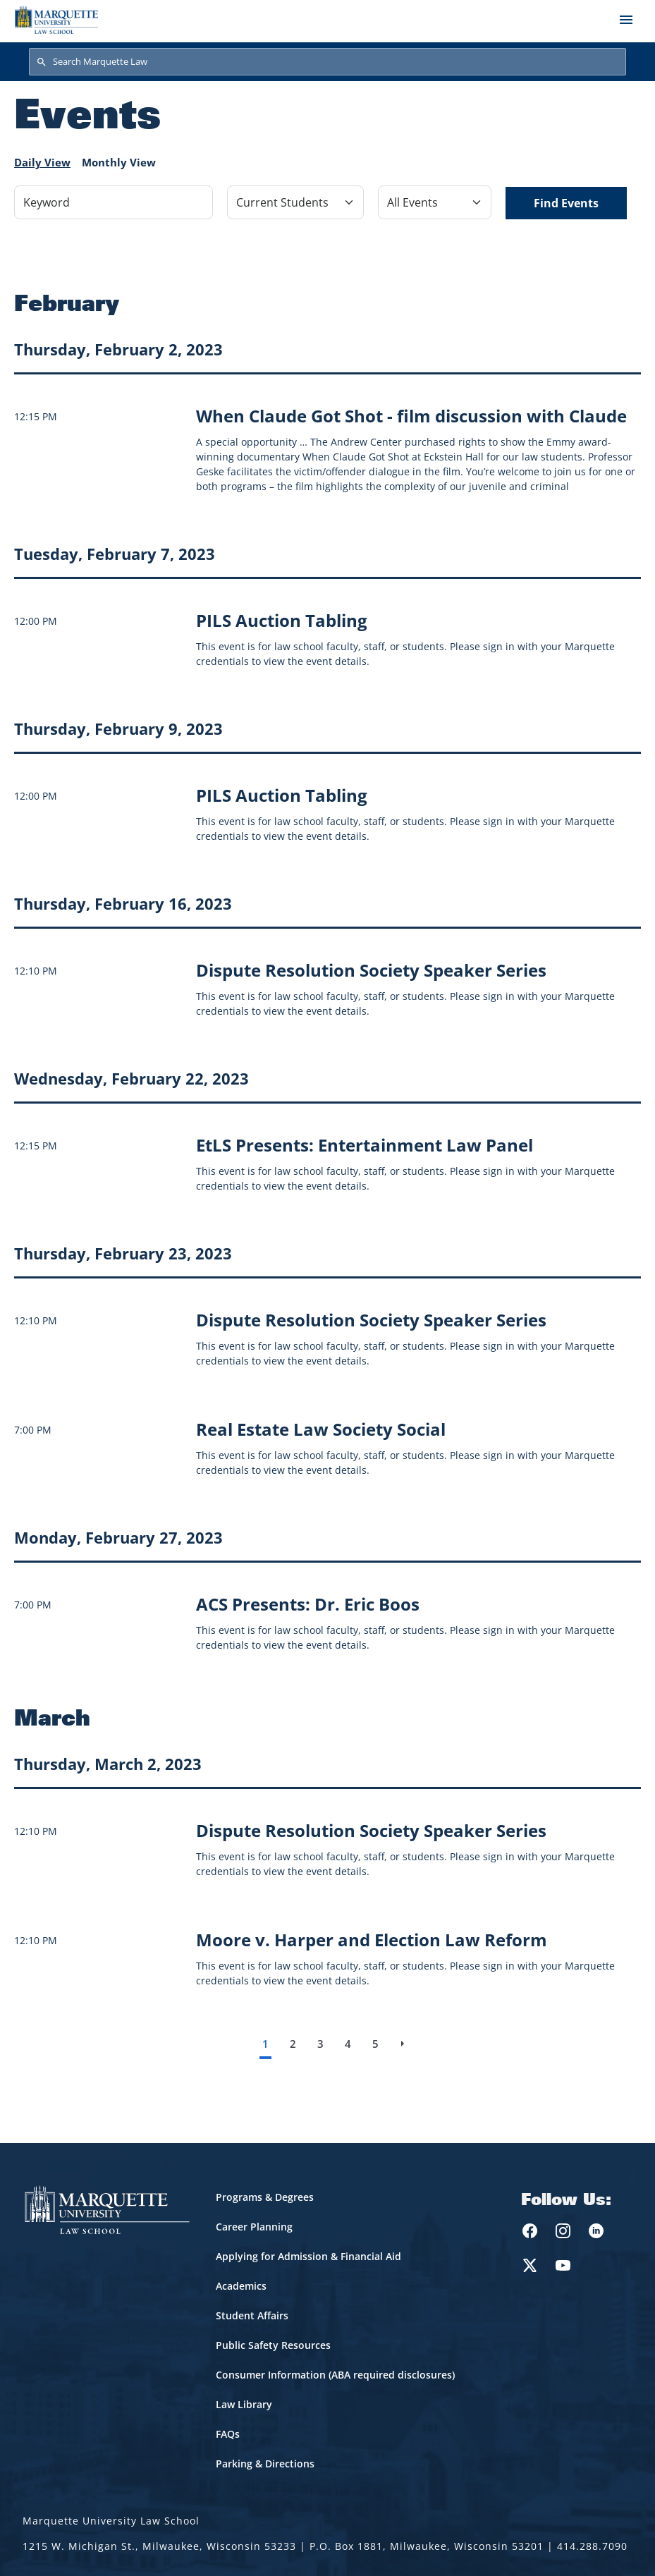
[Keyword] (113, 202)
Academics (241, 2286)
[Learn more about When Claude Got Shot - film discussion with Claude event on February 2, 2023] (411, 415)
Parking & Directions (265, 2463)
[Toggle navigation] (626, 20)
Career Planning (254, 2226)
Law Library (244, 2404)
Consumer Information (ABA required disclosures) (335, 2374)
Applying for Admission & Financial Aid (308, 2256)
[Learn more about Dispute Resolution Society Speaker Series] (371, 970)
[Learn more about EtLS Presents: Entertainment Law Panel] (364, 1144)
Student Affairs (252, 2315)
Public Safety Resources (273, 2345)
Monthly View (119, 162)
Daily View (42, 162)
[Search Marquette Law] (327, 62)
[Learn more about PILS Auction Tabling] (281, 620)
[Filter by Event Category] (295, 202)
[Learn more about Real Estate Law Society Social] (321, 1429)
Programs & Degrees (265, 2197)
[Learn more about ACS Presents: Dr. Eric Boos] (308, 1604)
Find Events (566, 203)
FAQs (228, 2434)
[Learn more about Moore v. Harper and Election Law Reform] (371, 1939)
